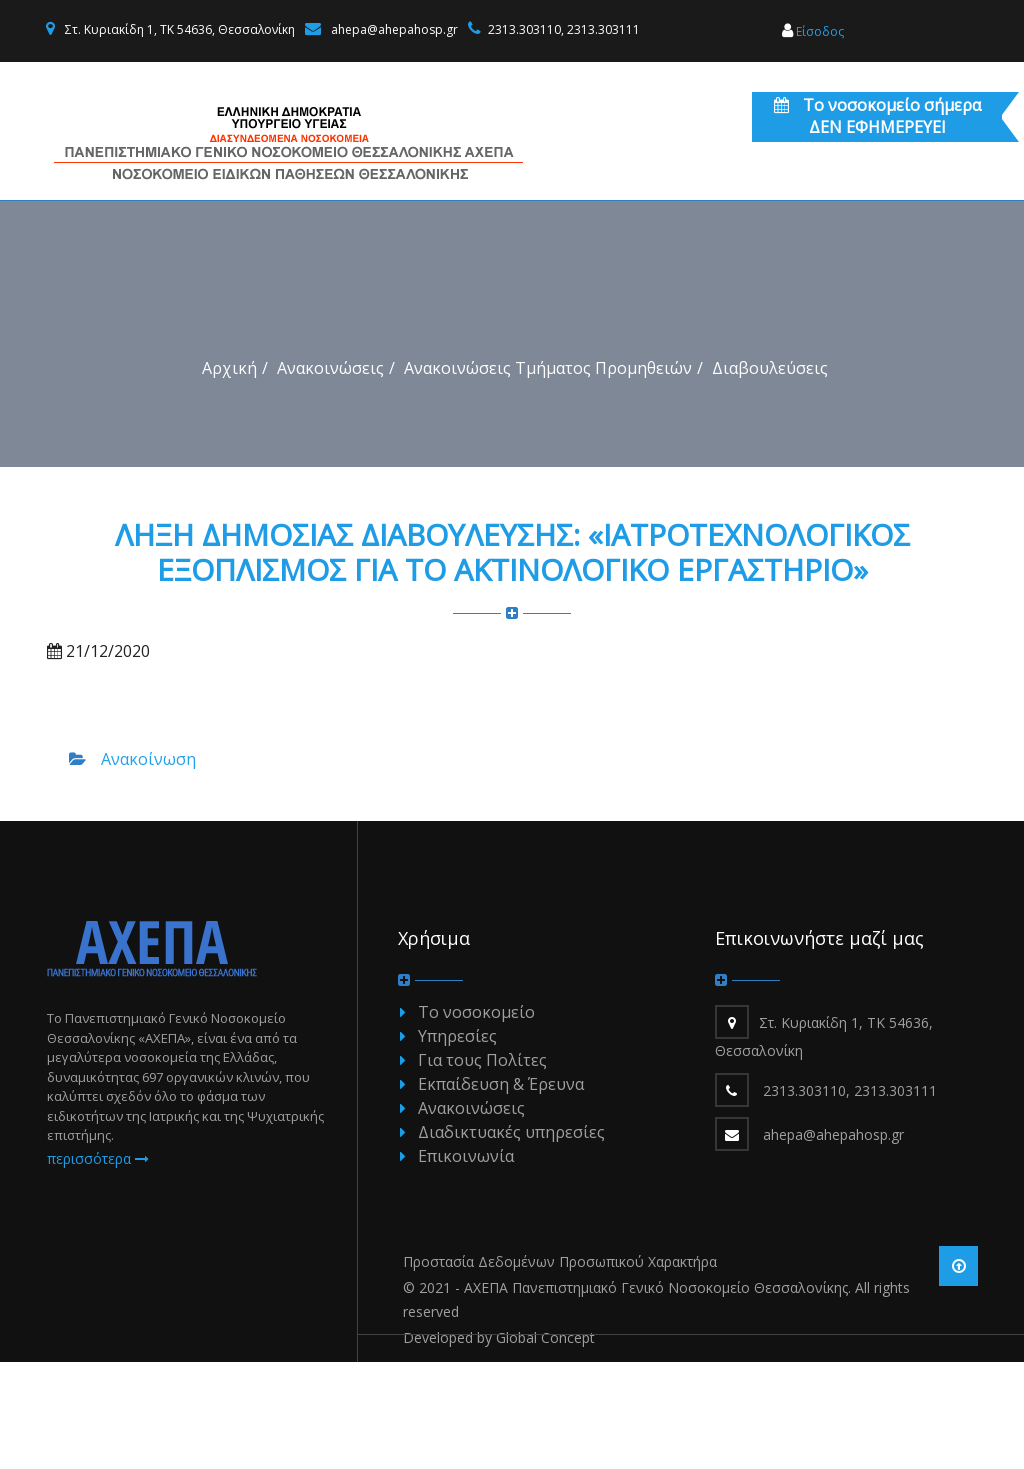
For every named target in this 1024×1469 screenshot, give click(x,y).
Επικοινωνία (466, 1263)
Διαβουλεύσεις (770, 475)
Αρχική (229, 475)
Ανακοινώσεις (330, 475)
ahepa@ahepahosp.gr (394, 29)
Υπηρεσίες (457, 1143)
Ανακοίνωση (148, 866)
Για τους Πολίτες (482, 1167)
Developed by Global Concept (499, 1444)
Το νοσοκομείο (476, 1119)
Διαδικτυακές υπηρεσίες (511, 1239)
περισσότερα (98, 1265)
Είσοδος (813, 31)
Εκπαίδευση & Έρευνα (501, 1191)
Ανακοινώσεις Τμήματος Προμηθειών (548, 475)
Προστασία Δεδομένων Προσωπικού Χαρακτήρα (560, 1368)
